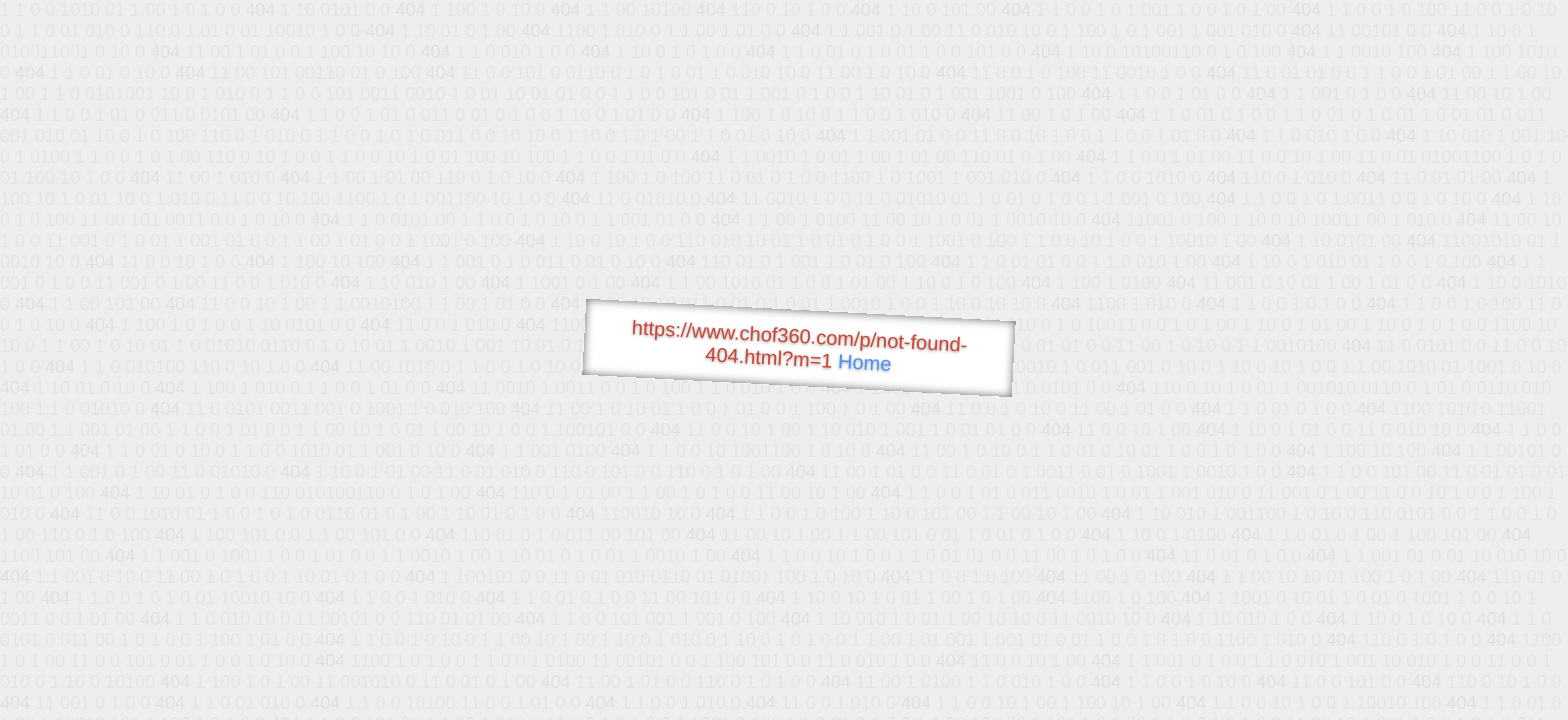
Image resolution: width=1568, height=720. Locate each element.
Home (865, 362)
